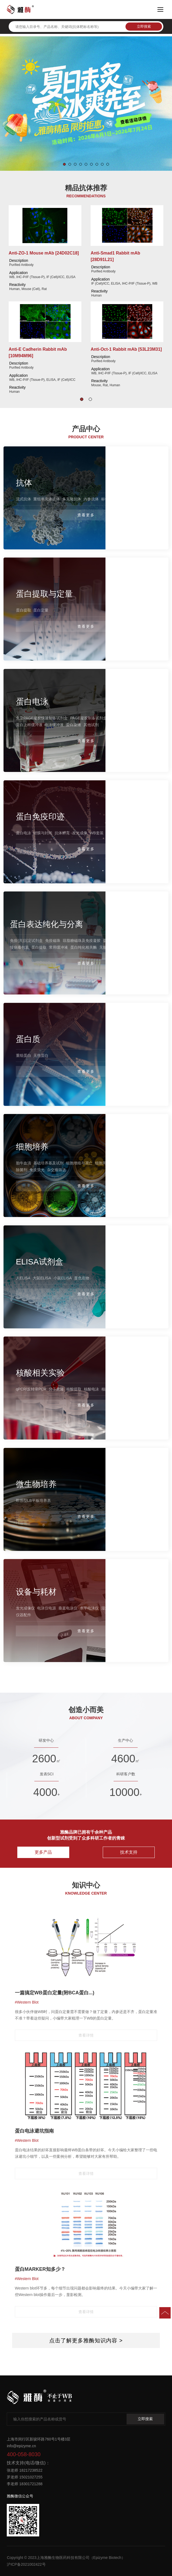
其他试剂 (91, 725)
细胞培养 (32, 1146)
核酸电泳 (91, 1389)
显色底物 (81, 1278)
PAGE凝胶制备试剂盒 (88, 718)
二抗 (122, 499)
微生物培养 (36, 1484)
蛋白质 (28, 1038)
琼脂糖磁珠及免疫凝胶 (82, 940)
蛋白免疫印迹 (40, 816)
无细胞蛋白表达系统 (116, 947)
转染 (139, 947)
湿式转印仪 (110, 1608)
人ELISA (23, 1278)
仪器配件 (23, 1615)
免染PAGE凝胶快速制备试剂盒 (42, 718)
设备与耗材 (36, 1591)
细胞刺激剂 (122, 1163)
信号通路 (136, 499)
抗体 (24, 482)
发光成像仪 (25, 1608)
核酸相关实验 (40, 1372)
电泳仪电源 (46, 1608)
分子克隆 (56, 1389)
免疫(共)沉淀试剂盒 (26, 940)
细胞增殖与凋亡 (79, 1163)
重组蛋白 (23, 1055)
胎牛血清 (23, 1163)
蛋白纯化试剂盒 (116, 940)
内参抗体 (91, 499)
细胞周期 (102, 1163)
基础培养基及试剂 (48, 1163)
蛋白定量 (40, 610)
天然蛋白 (40, 1055)
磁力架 (137, 940)
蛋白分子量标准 (136, 718)
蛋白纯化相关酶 (83, 947)
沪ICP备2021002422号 (26, 2564)
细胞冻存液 (143, 1163)
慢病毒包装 (19, 947)
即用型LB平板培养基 (33, 1500)
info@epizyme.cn (21, 2446)
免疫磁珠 (52, 940)
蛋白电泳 (32, 701)
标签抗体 (108, 499)
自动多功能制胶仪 (138, 1608)
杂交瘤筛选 (56, 1170)
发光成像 (79, 832)
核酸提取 (73, 1389)
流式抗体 (23, 499)
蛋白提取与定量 (44, 593)
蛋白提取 (23, 610)
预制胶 (115, 718)
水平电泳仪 (89, 1608)
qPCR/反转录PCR (31, 1389)
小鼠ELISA (63, 1278)
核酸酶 (107, 1389)
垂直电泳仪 (67, 1608)
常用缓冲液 (58, 947)
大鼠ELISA (42, 1278)
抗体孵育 (62, 832)
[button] (64, 164)
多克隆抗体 (71, 499)
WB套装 (97, 832)
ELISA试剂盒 (39, 1261)
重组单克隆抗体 (46, 499)
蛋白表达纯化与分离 (46, 924)
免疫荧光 (37, 1170)
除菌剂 (21, 1170)
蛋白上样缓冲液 (29, 725)
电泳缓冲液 (54, 725)
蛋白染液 (73, 725)
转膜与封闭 (42, 832)
